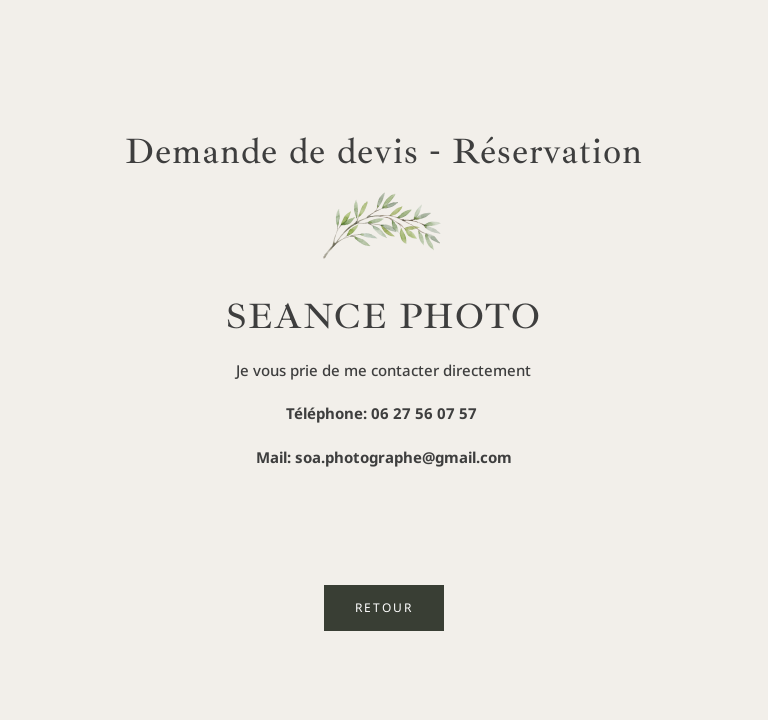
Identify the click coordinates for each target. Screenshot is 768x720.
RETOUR (384, 607)
